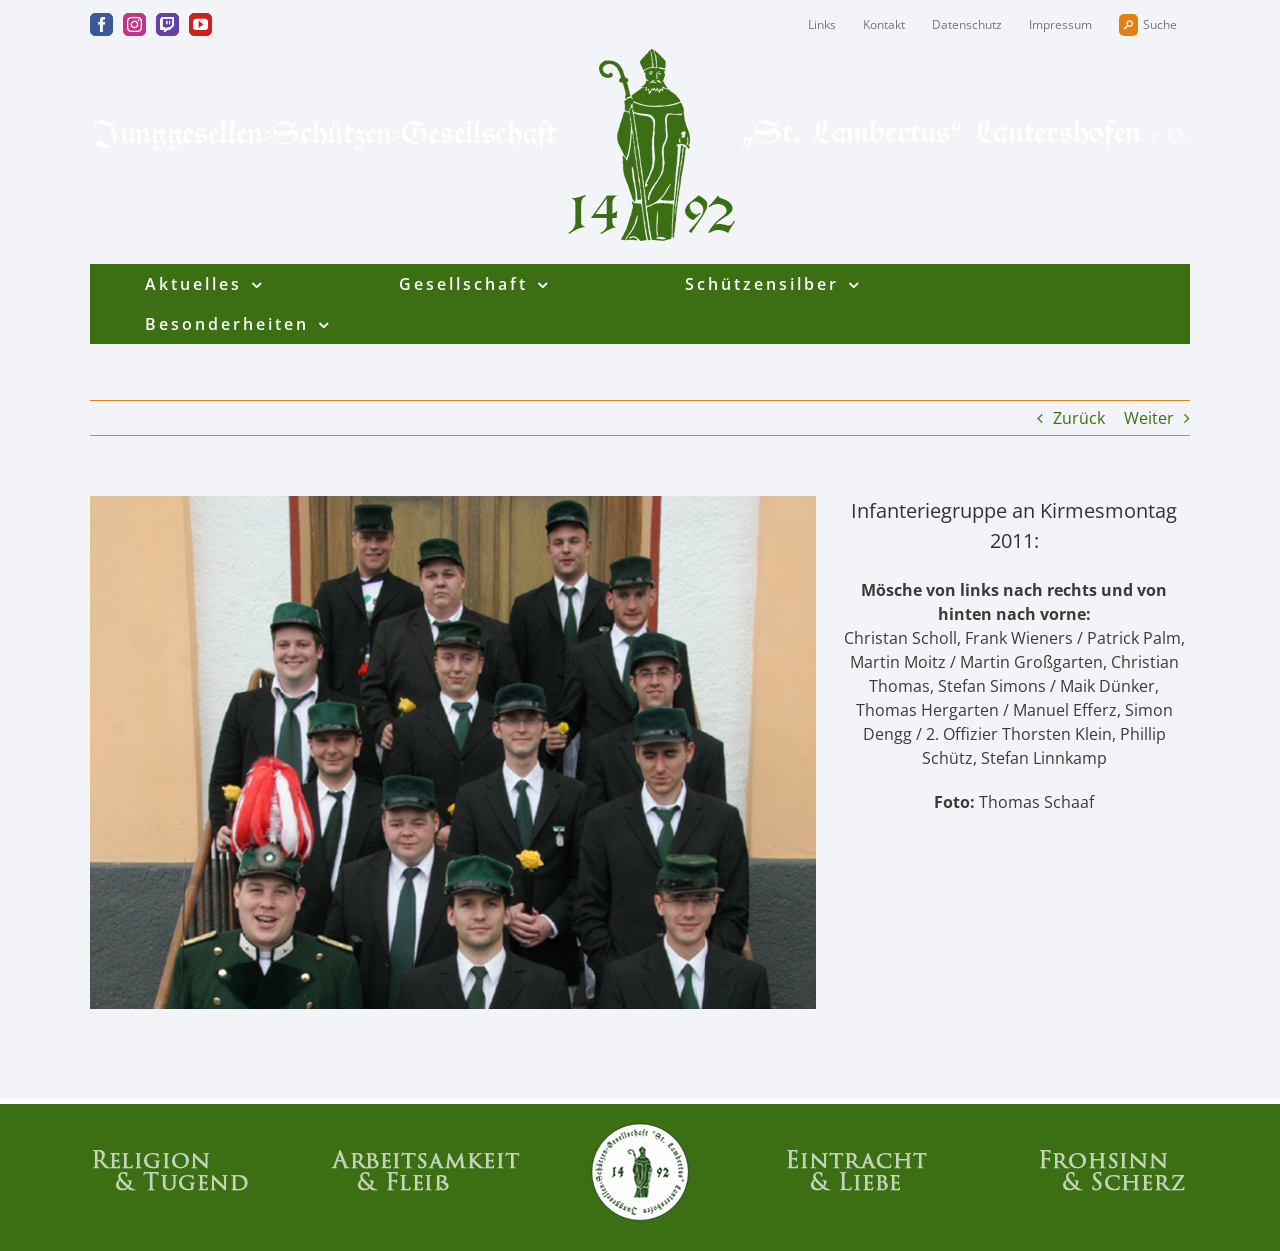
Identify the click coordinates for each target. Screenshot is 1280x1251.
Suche (1148, 25)
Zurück (1079, 418)
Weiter (1149, 418)
